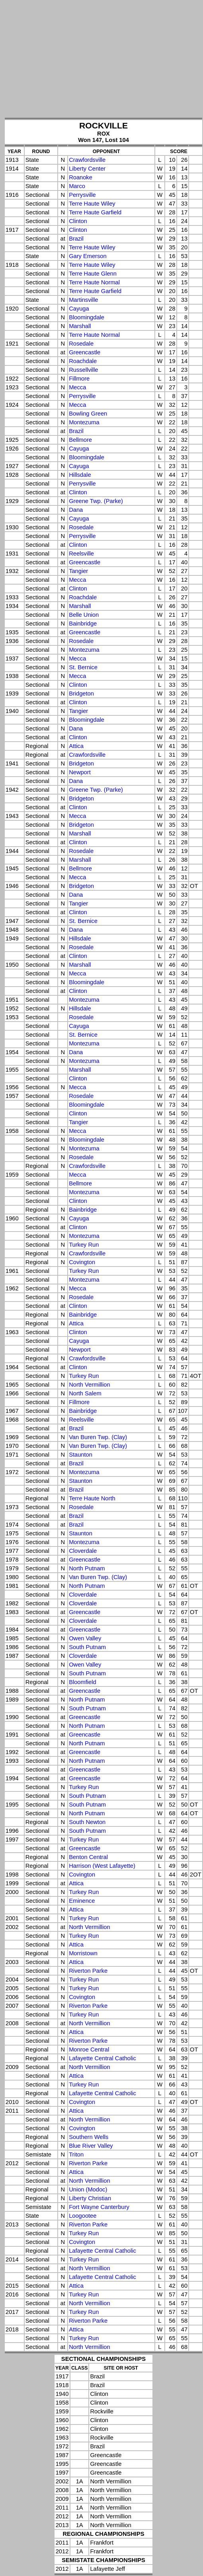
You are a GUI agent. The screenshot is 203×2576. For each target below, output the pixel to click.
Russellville (83, 370)
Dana (76, 510)
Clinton (78, 221)
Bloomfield (82, 1682)
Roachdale (83, 361)
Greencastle (84, 352)
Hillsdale (80, 475)
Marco (77, 186)
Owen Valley (85, 1638)
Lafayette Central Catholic (102, 2058)
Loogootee (82, 2216)
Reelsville (81, 553)
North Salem (85, 1393)
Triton (76, 2154)
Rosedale (81, 343)
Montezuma (84, 422)
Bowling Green (88, 413)
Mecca (77, 387)
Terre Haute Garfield (95, 212)
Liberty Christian (90, 2198)
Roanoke (80, 177)
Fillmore (79, 378)
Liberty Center (87, 168)
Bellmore (80, 440)
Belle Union (84, 615)
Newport (80, 772)
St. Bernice (83, 667)
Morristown (83, 1953)
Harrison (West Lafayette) (102, 1866)
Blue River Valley (91, 2146)
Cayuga (79, 308)
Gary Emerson (87, 256)
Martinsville (83, 300)
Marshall (80, 326)
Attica (76, 746)
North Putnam (87, 1568)
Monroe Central (89, 2049)
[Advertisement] (103, 59)
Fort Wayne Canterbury (99, 2207)
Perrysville (82, 195)
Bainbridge (83, 623)
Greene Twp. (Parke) (96, 501)
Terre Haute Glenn (93, 273)
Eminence (82, 1901)
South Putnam (87, 1647)
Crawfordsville (87, 160)
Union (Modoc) (88, 2189)
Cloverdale (83, 1551)
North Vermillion (89, 1384)
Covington (82, 1262)
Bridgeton (81, 693)
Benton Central (88, 1857)
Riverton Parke (88, 1971)
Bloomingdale (86, 317)
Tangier (78, 571)
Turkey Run (84, 1244)
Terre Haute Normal (94, 282)
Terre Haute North (92, 1498)
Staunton (80, 1454)
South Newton (87, 1822)
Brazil (76, 238)
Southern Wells (88, 2137)
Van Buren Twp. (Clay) (98, 1437)
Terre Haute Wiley (92, 203)
